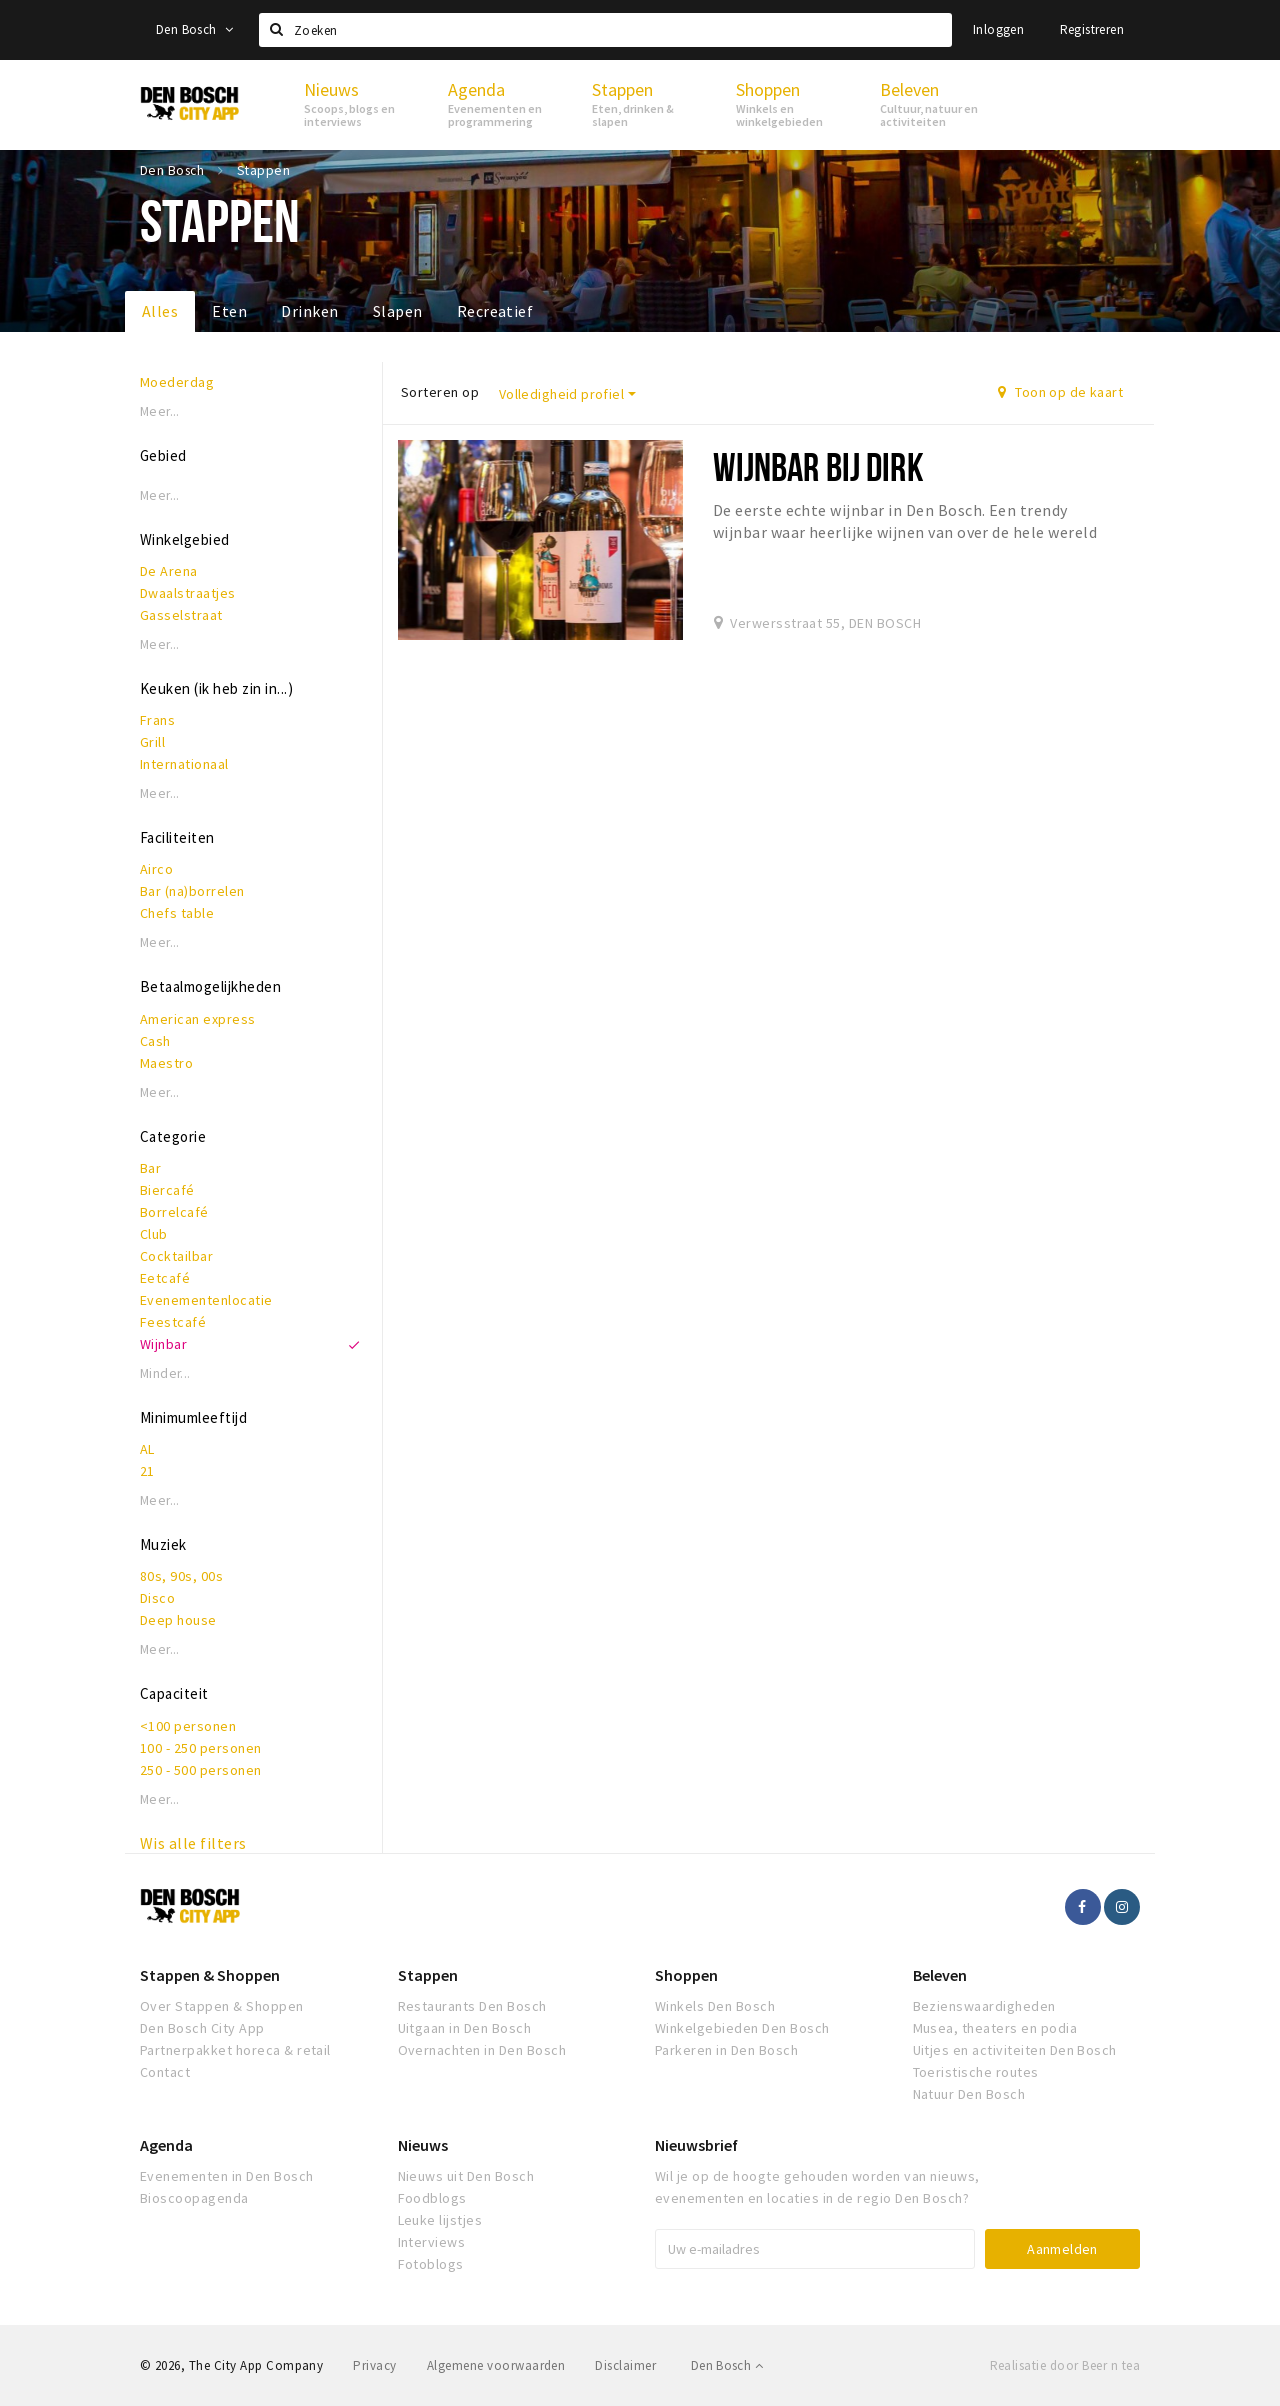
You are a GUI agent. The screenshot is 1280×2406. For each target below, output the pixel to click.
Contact (165, 2072)
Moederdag (177, 382)
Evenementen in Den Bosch (227, 2176)
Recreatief (495, 311)
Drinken (309, 311)
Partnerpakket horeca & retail (235, 2050)
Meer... (160, 411)
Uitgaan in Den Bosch (465, 2028)
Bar (150, 1168)
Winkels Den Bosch (715, 2006)
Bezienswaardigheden (984, 2006)
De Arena (169, 571)
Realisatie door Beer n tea (1065, 2365)
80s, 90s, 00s (181, 1576)
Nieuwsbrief (696, 2145)
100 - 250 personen (201, 1748)
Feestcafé (173, 1322)
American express (198, 1019)
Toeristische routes (976, 2072)
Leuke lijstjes (440, 2220)
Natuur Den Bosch (969, 2094)
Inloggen (998, 29)
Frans (157, 720)
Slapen (398, 311)
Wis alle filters (193, 1843)
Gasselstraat (181, 615)
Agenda (166, 2145)
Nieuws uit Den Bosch (466, 2176)
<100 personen (188, 1726)
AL (147, 1449)
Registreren (1092, 29)
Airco (156, 869)
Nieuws (423, 2145)
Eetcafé (165, 1278)
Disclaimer (625, 2365)
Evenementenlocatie (206, 1300)
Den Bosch (194, 29)
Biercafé (167, 1190)
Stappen (428, 1975)
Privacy (374, 2365)
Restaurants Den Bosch (472, 2006)
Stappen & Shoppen (210, 1975)
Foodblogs (432, 2198)
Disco (157, 1598)
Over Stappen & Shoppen (222, 2006)
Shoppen (686, 1975)
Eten (229, 311)
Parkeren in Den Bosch (726, 2050)
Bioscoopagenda (194, 2198)
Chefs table (177, 913)
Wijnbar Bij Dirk (818, 466)
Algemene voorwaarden (496, 2365)
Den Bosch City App (202, 2028)
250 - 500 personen (201, 1770)
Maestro (166, 1063)
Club (154, 1234)
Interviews (432, 2242)
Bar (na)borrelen (192, 891)
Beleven (940, 1975)
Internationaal (184, 764)
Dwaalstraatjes (188, 593)
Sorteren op (440, 392)
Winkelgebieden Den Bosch (742, 2028)
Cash (155, 1041)
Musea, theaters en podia (995, 2028)
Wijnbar (163, 1344)
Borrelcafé (174, 1212)
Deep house (178, 1620)
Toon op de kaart (1060, 392)
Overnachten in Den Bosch (482, 2050)
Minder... (165, 1373)
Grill (152, 742)
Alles (160, 311)
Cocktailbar (176, 1256)
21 (147, 1471)
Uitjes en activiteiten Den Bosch (1015, 2050)
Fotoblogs (431, 2264)
